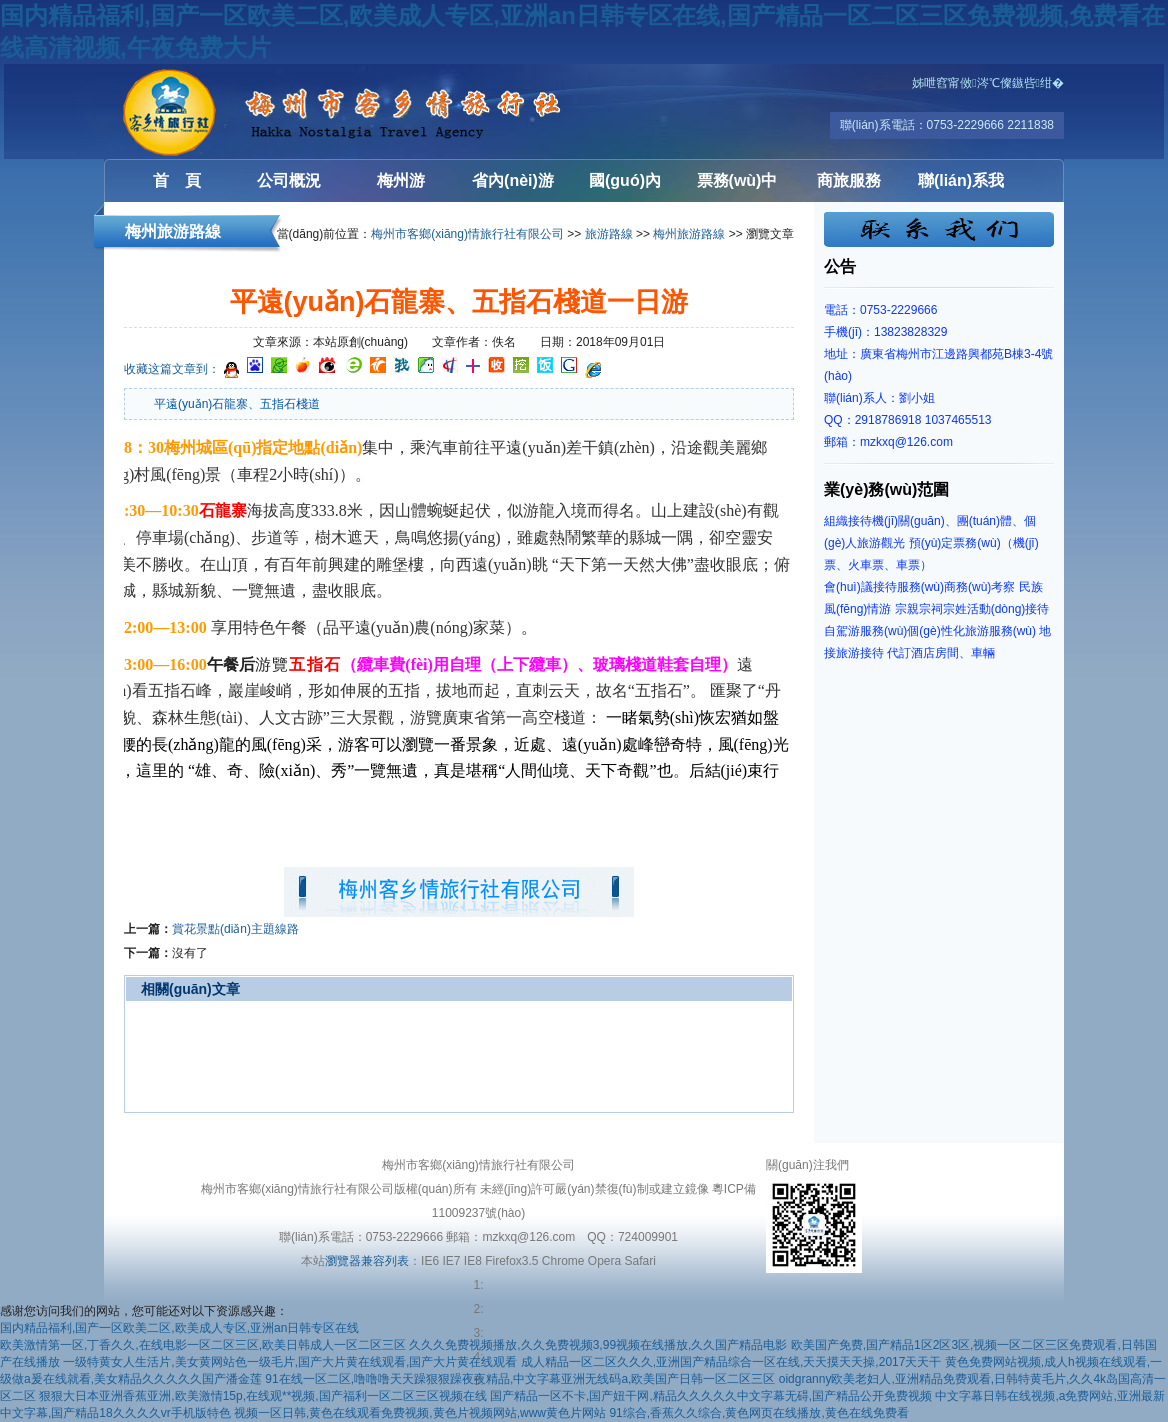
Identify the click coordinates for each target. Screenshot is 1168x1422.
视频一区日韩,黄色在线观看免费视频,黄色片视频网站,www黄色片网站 (420, 1413)
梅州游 (401, 180)
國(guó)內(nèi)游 (625, 187)
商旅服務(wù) (849, 187)
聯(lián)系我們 (961, 187)
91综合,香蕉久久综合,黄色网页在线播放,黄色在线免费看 (758, 1413)
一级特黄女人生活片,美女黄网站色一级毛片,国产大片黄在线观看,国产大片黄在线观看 (290, 1362)
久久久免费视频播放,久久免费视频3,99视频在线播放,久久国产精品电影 (598, 1345)
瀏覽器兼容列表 (367, 1261)
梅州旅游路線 (689, 234)
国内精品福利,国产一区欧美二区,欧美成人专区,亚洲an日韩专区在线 (179, 1328)
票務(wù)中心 (737, 187)
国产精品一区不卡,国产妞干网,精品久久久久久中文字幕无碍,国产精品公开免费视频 (711, 1396)
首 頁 (177, 180)
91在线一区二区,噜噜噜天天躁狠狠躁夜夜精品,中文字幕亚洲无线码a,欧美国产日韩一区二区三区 (520, 1379)
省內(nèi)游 (513, 180)
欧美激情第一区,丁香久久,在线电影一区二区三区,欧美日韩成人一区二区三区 (203, 1345)
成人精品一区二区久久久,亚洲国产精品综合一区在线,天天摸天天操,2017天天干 (731, 1362)
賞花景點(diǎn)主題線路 (235, 929)
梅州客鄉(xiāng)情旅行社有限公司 (224, 111)
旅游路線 (609, 234)
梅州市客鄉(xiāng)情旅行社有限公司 (467, 234)
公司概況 (289, 180)
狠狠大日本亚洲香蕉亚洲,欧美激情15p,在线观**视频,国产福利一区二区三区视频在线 (262, 1396)
